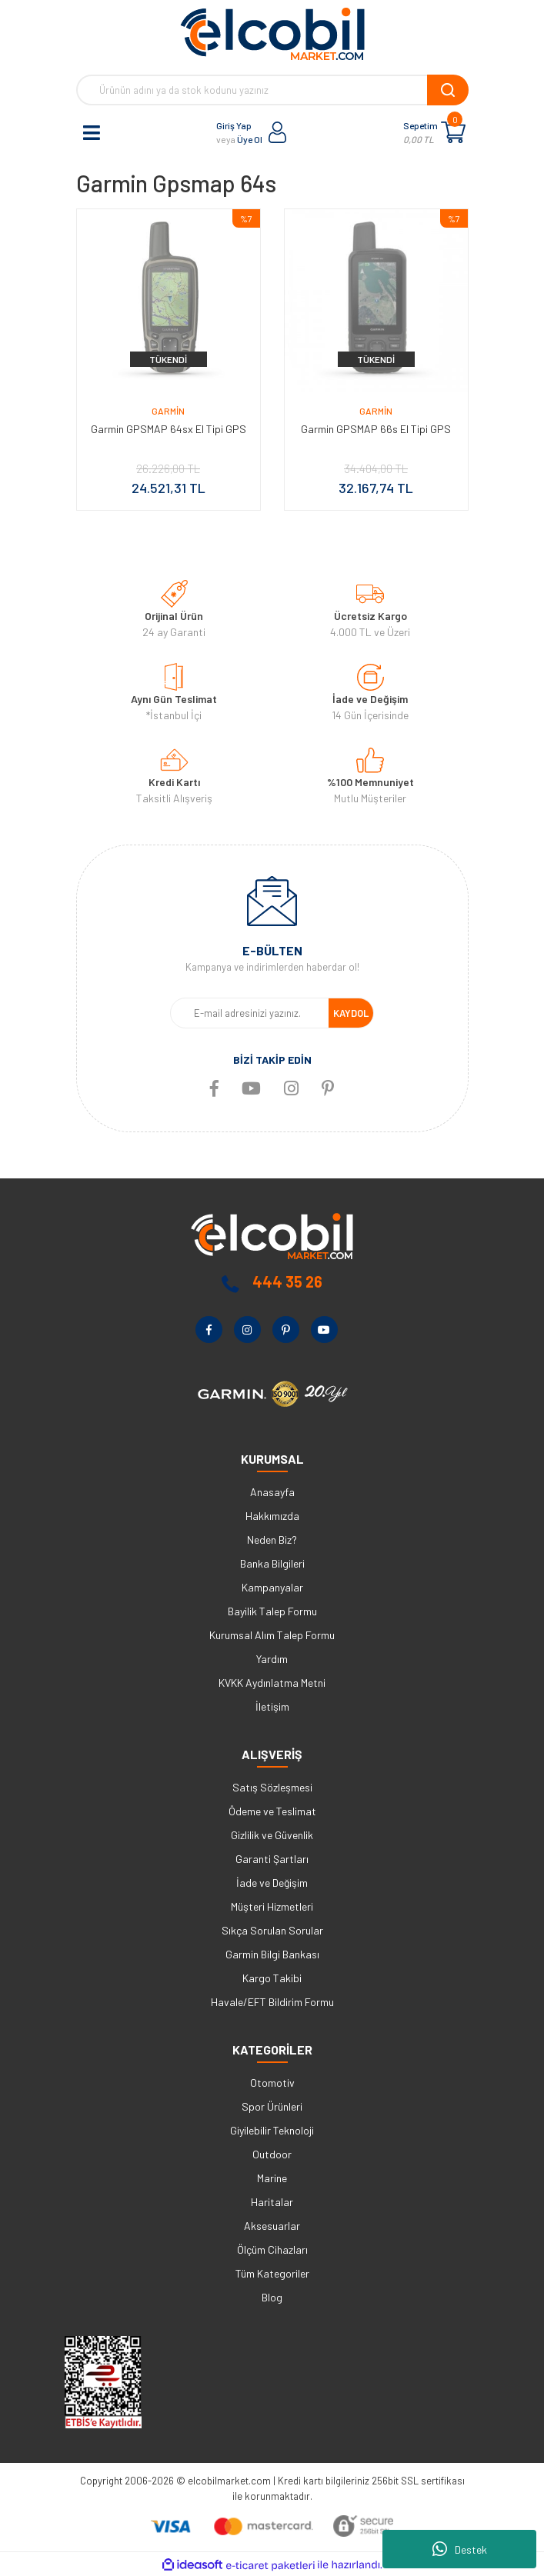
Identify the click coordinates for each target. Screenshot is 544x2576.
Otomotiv (272, 2082)
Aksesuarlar (272, 2225)
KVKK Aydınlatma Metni (272, 1682)
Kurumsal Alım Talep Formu (272, 1634)
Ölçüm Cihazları (272, 2249)
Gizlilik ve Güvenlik (272, 1834)
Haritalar (272, 2201)
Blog (272, 2297)
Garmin (168, 410)
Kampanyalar (272, 1587)
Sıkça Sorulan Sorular (272, 1930)
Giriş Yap (234, 125)
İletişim (272, 1706)
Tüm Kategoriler (272, 2273)
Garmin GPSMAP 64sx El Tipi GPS (168, 428)
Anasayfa (272, 1491)
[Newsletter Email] (250, 1013)
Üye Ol (249, 139)
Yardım (272, 1658)
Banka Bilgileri (272, 1563)
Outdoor (272, 2154)
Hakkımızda (272, 1515)
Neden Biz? (272, 1539)
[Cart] (453, 132)
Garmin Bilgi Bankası (272, 1954)
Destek (459, 2549)
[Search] (272, 90)
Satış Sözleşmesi (272, 1787)
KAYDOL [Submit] (351, 1013)
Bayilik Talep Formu (272, 1611)
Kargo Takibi (272, 1977)
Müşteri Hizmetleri (272, 1906)
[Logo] (272, 33)
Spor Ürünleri (272, 2106)
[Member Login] (277, 132)
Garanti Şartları (272, 1858)
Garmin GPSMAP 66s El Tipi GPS (376, 428)
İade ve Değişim (272, 1882)
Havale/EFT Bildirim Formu (272, 2001)
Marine (272, 2177)
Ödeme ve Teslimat (272, 1811)
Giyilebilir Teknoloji (272, 2130)
